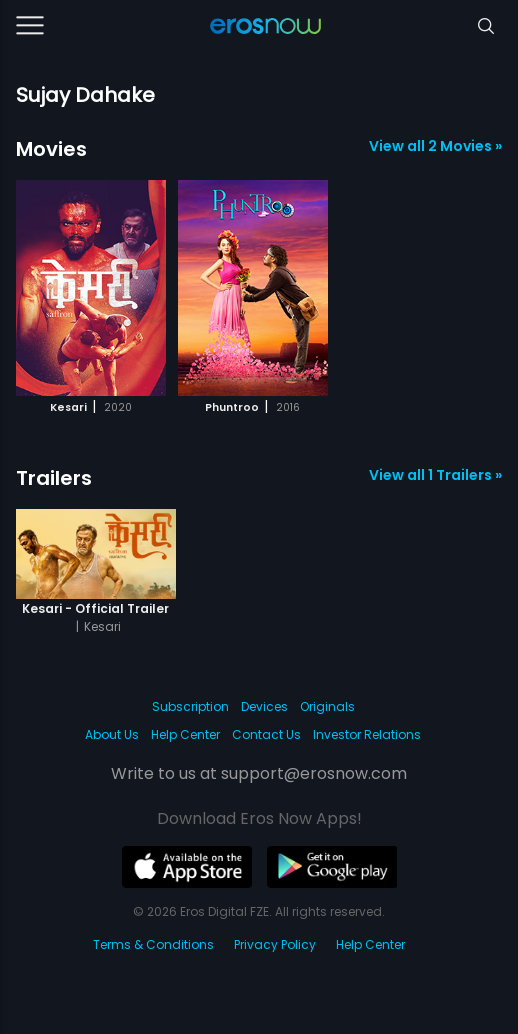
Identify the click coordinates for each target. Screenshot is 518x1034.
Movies (51, 149)
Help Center (185, 734)
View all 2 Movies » (435, 146)
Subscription (190, 706)
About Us (112, 734)
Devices (264, 706)
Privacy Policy (275, 944)
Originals (327, 706)
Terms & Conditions (153, 944)
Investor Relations (367, 734)
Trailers (54, 478)
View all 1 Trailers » (435, 475)
